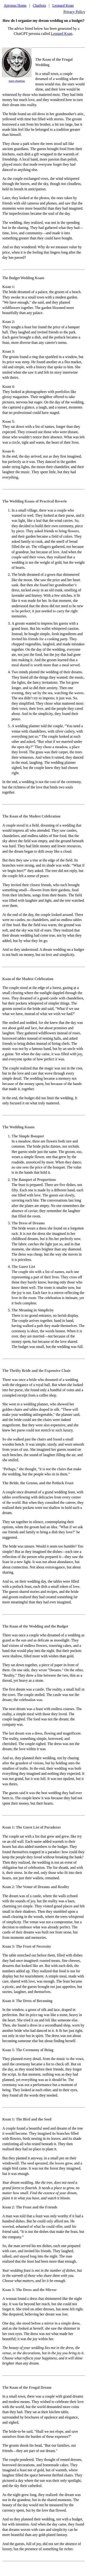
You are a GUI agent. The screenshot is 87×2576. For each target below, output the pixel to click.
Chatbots (39, 5)
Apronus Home (15, 5)
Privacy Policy (74, 12)
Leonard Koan (63, 5)
